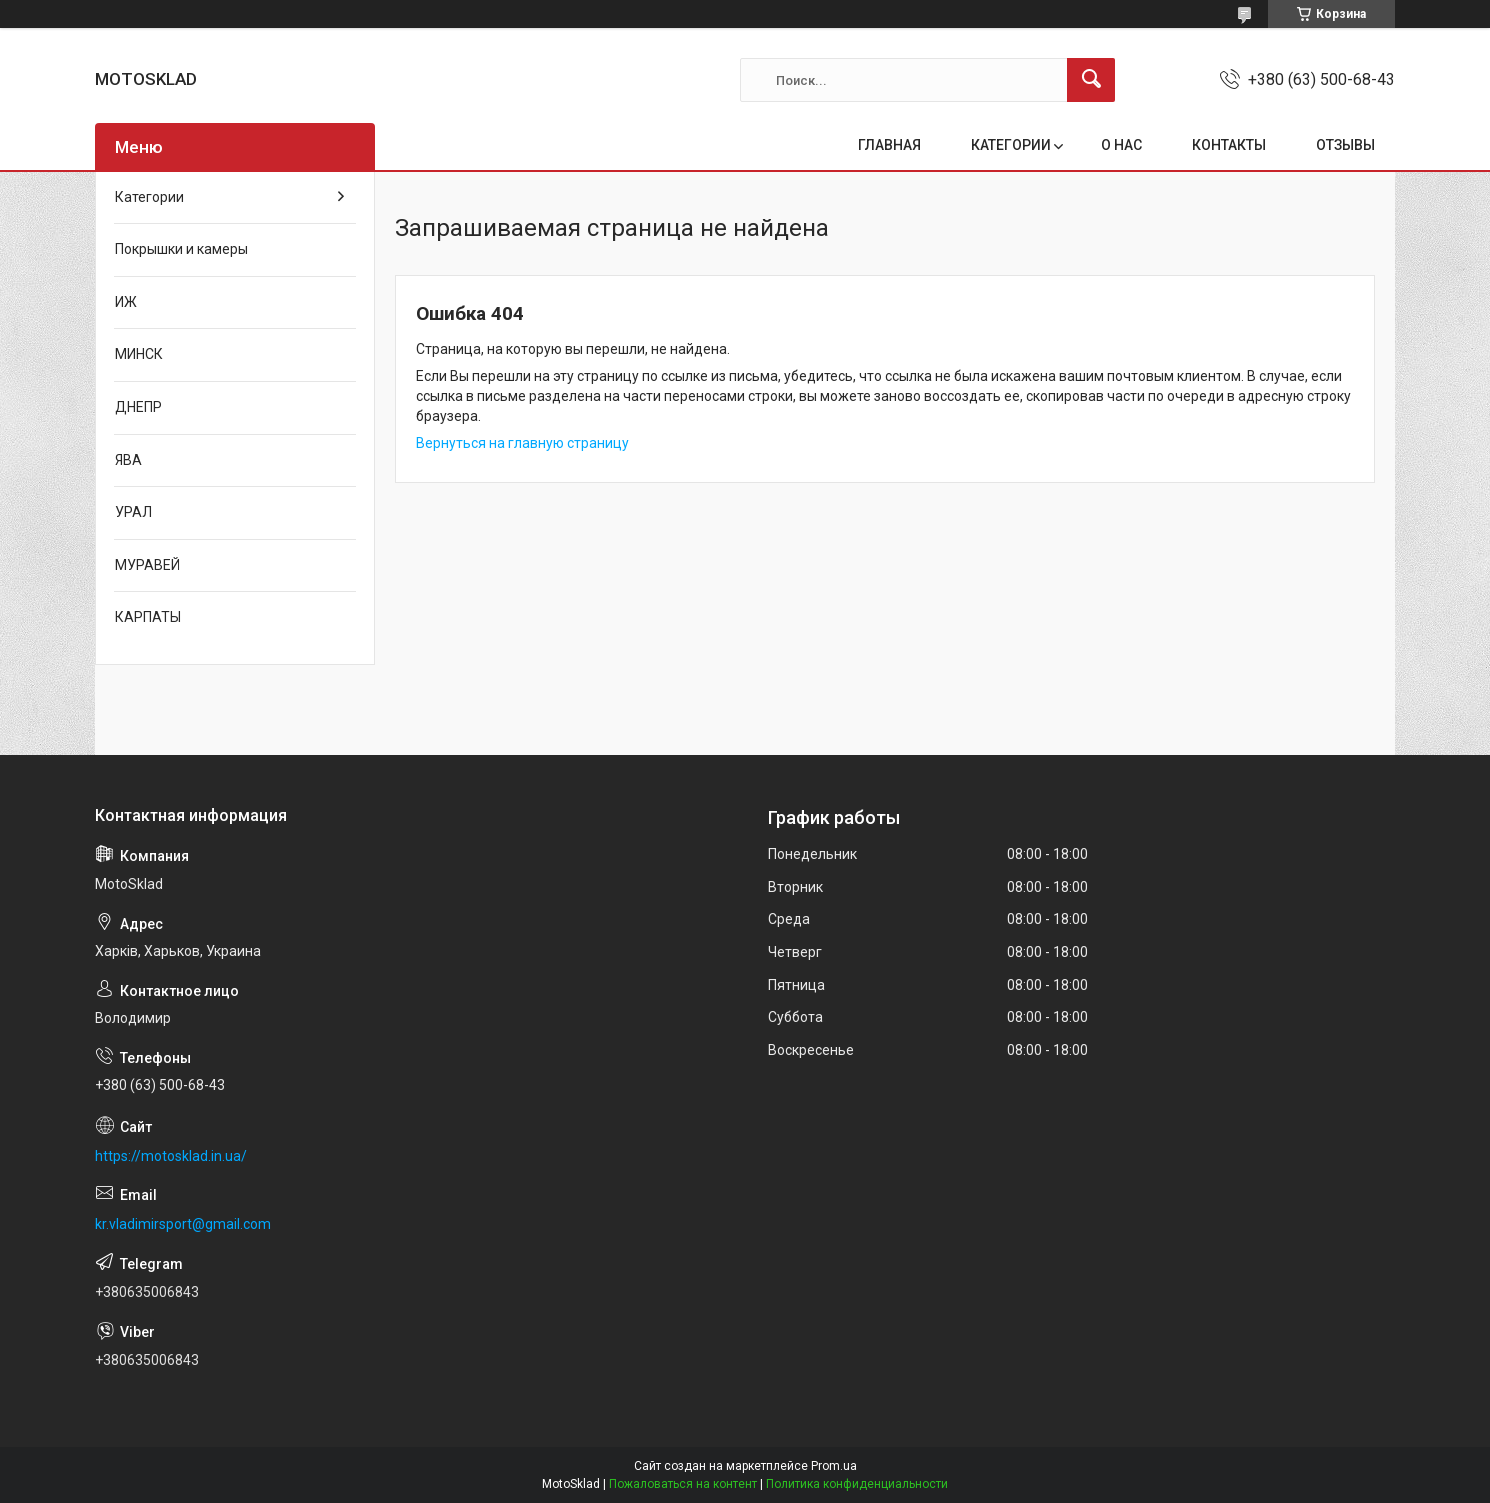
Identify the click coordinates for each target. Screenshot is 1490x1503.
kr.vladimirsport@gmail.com (183, 1224)
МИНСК (139, 354)
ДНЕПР (138, 407)
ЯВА (128, 460)
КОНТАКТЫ (1229, 145)
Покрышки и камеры (181, 249)
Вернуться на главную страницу (522, 443)
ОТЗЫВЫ (1345, 145)
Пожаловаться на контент (683, 1484)
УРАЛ (133, 512)
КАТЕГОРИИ (1011, 145)
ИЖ (126, 302)
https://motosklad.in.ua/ (171, 1156)
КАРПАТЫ (148, 617)
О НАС (1121, 145)
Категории (149, 197)
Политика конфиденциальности (857, 1484)
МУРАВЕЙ (147, 565)
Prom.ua (834, 1466)
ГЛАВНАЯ (889, 145)
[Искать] (1091, 80)
